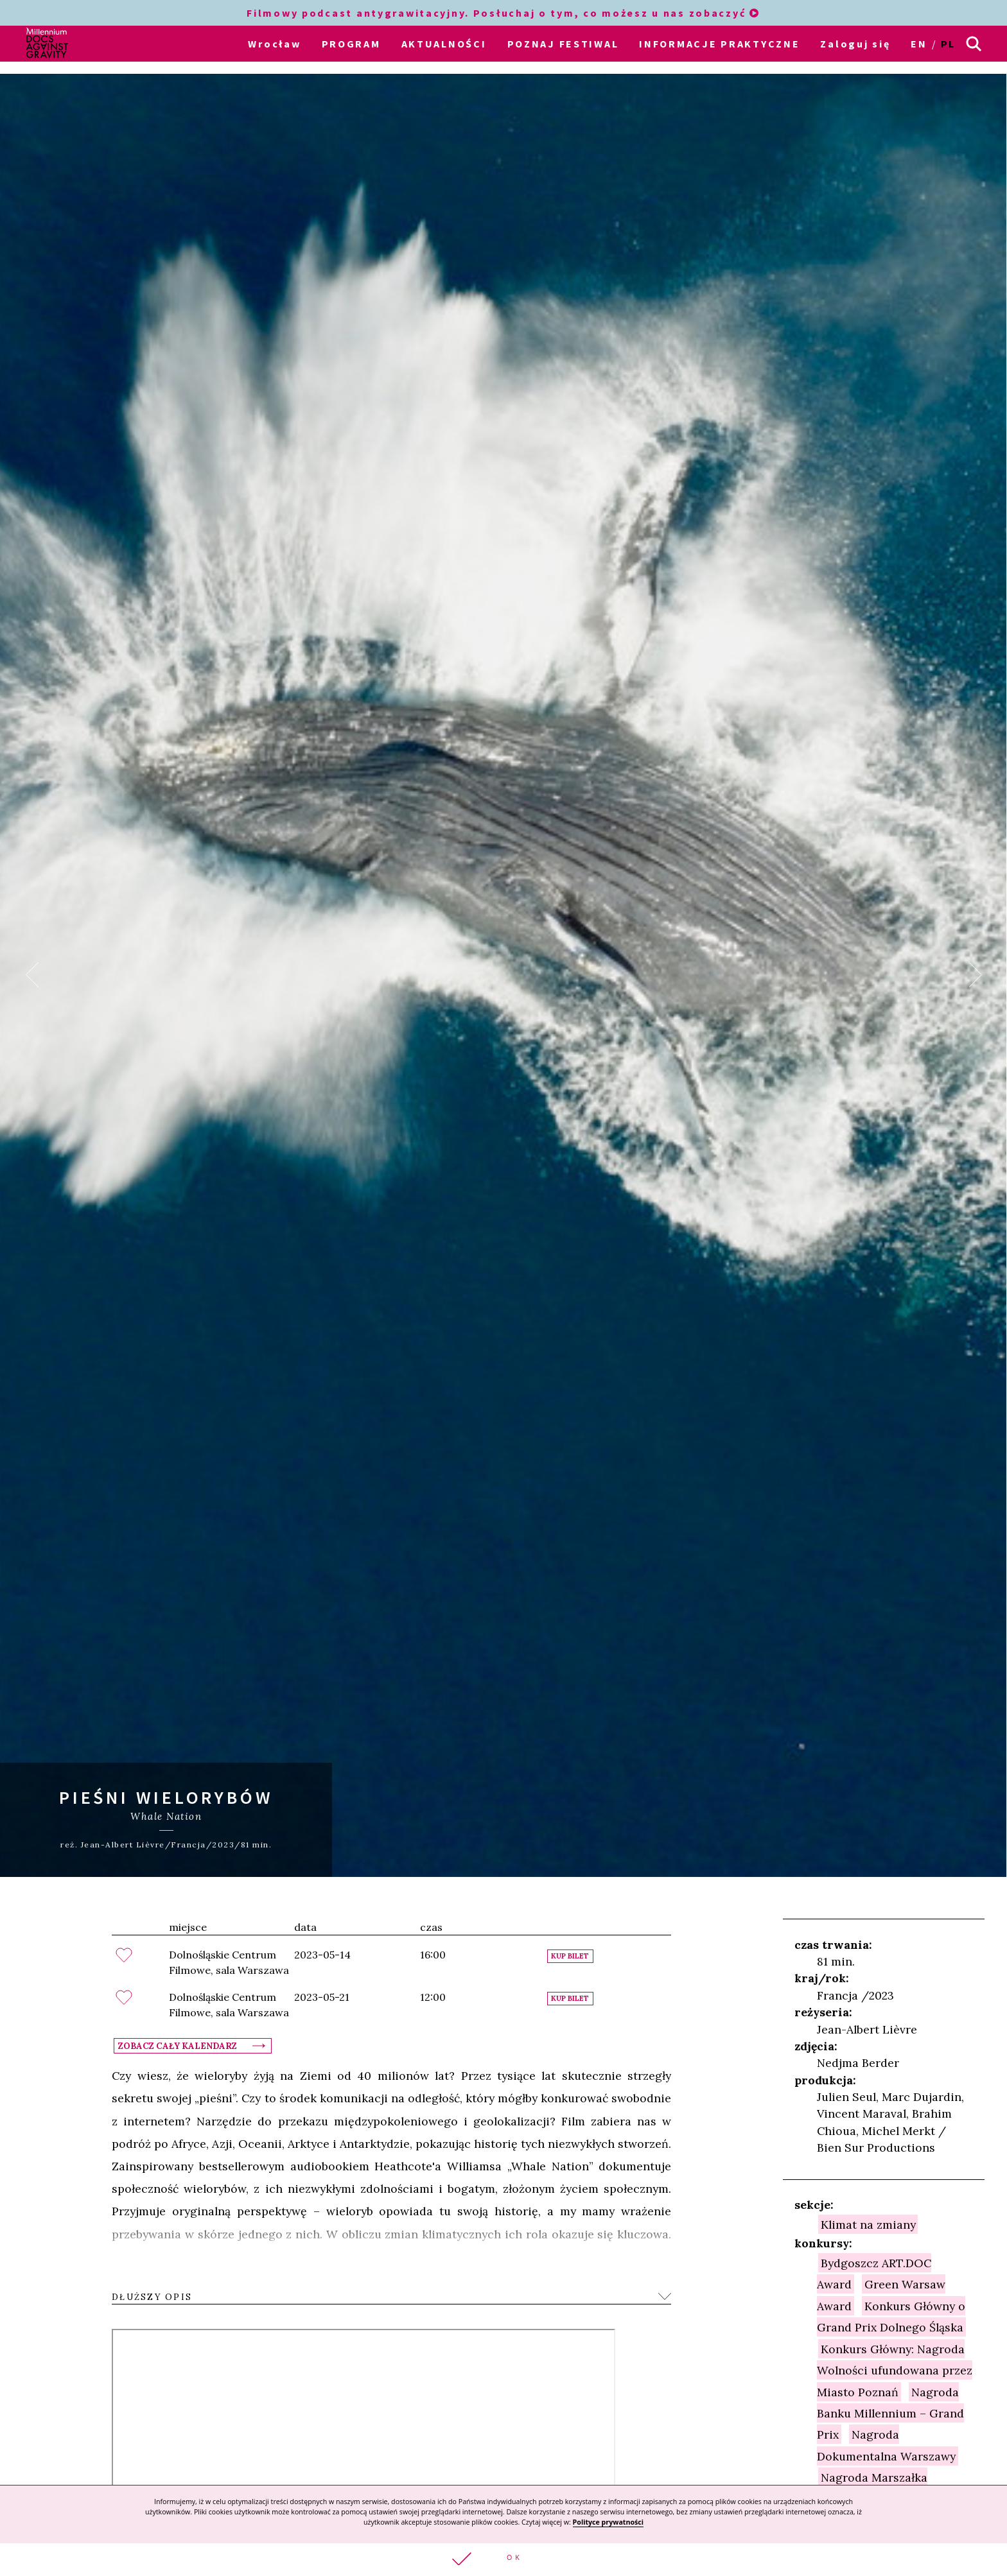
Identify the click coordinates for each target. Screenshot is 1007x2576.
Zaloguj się (855, 43)
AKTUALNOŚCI (444, 43)
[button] (503, 2559)
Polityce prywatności (608, 2522)
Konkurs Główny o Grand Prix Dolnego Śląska (891, 2315)
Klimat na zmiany (868, 2223)
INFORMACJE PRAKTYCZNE (719, 43)
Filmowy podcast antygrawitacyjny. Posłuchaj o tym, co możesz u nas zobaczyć (503, 12)
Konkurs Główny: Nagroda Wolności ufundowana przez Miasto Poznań (894, 2369)
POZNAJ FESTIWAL (563, 43)
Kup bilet (570, 1954)
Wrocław (274, 43)
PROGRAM (351, 43)
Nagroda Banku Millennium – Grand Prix (890, 2412)
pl (948, 43)
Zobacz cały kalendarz (177, 2044)
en (919, 43)
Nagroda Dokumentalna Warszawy (886, 2444)
